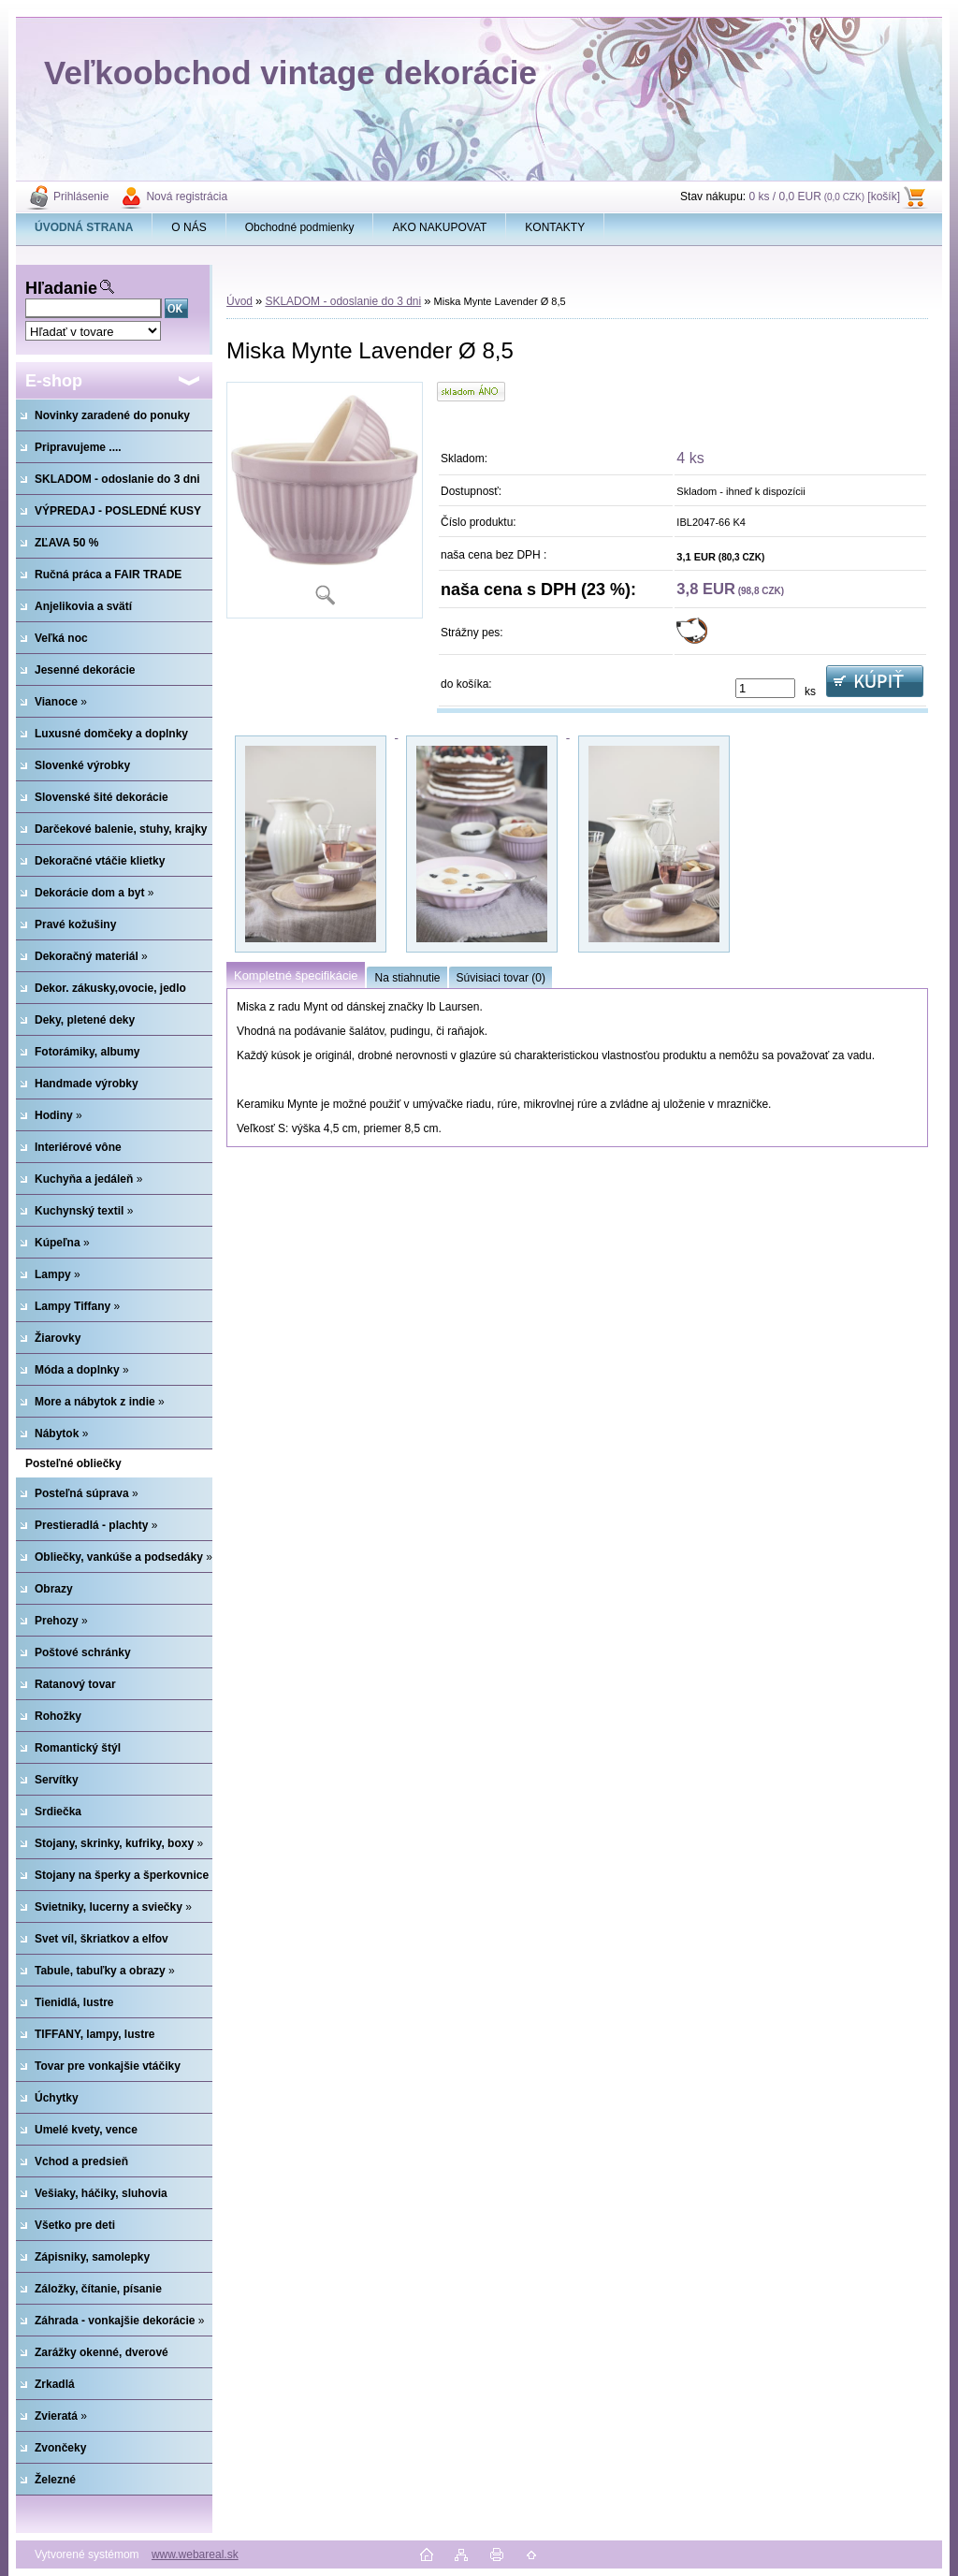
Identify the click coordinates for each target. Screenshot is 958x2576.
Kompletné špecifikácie (295, 975)
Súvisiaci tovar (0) (501, 977)
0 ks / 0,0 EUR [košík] (824, 196)
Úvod (239, 301)
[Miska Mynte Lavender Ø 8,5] (324, 500)
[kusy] (765, 688)
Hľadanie (61, 288)
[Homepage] (84, 227)
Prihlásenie (81, 196)
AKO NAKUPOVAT (439, 227)
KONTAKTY (555, 227)
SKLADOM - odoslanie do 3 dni (343, 301)
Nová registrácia (186, 196)
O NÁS (188, 227)
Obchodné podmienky (300, 227)
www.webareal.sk (195, 2554)
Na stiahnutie (407, 977)
